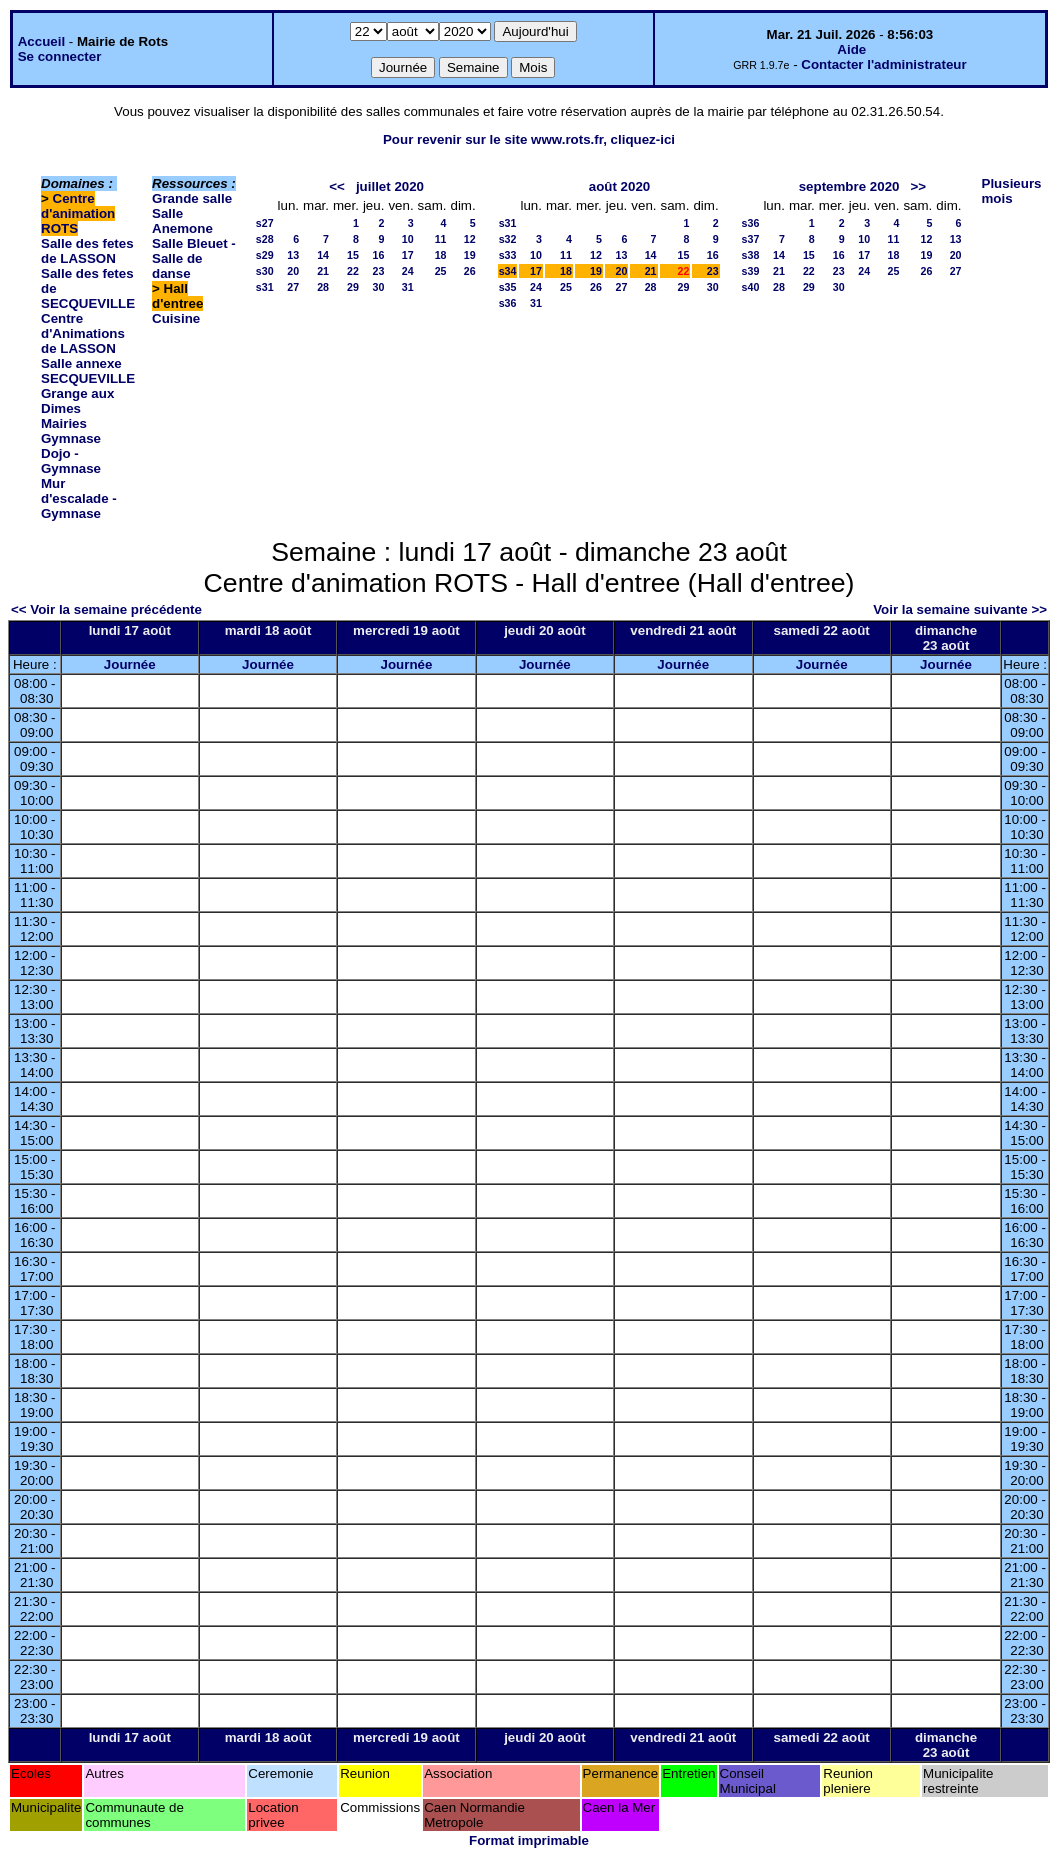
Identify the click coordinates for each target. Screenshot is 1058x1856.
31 (408, 287)
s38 (751, 255)
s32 (508, 239)
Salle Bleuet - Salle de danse (194, 258)
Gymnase (71, 438)
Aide (851, 49)
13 (293, 255)
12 (470, 239)
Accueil (41, 41)
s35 (508, 287)
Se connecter (60, 56)
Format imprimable (529, 1840)
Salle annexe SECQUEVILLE (88, 371)
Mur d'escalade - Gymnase (79, 498)
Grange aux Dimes (77, 401)
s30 (265, 271)
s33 (508, 255)
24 (408, 271)
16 (379, 255)
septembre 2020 (849, 186)
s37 (751, 239)
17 (408, 255)
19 (470, 255)
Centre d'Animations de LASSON (83, 333)
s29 (265, 255)
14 (323, 255)
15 (353, 255)
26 (470, 271)
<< (337, 186)
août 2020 (620, 186)
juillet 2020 (390, 186)
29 (353, 287)
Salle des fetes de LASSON (87, 251)
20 (293, 271)
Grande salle (192, 198)
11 (441, 239)
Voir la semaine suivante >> (960, 609)
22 (353, 271)
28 (323, 287)
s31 (265, 287)
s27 (265, 223)
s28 (265, 239)
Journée (130, 664)
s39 (751, 271)
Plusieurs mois (1012, 191)
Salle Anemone (182, 221)
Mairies (64, 423)
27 (293, 287)
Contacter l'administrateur (883, 64)
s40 (751, 287)
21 (323, 271)
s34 (508, 271)
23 (379, 271)
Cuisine (176, 318)
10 (408, 239)
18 (441, 255)
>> (919, 186)
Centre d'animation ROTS (78, 213)
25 (441, 271)
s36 (508, 303)
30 (379, 287)
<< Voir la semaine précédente (106, 609)
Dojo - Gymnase (71, 461)
